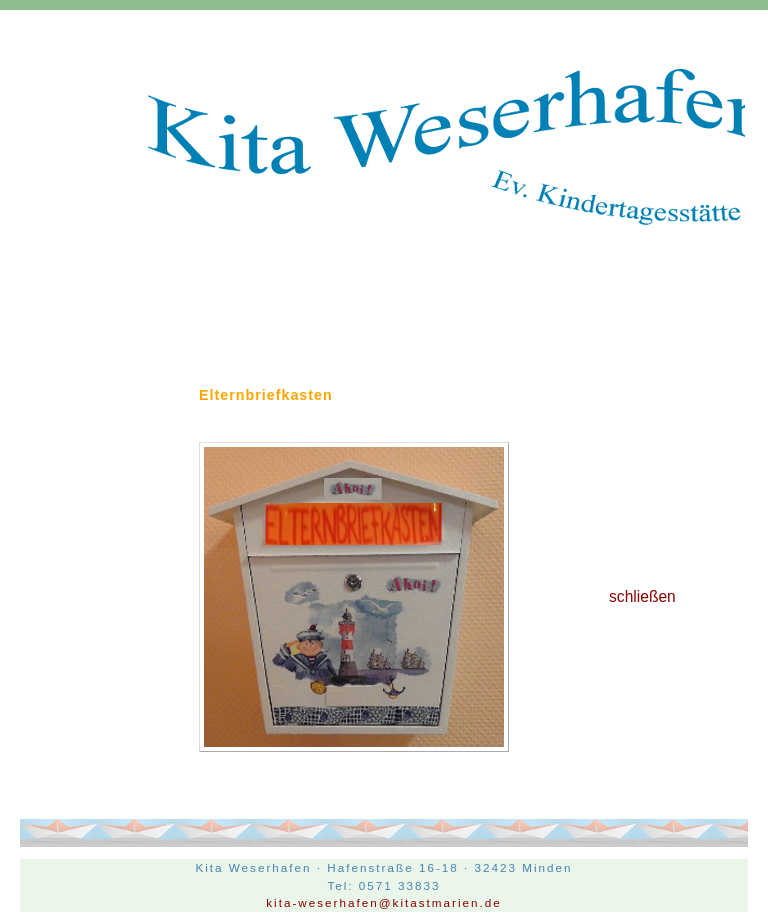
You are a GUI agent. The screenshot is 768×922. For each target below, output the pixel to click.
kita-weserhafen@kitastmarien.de (384, 902)
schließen (642, 596)
